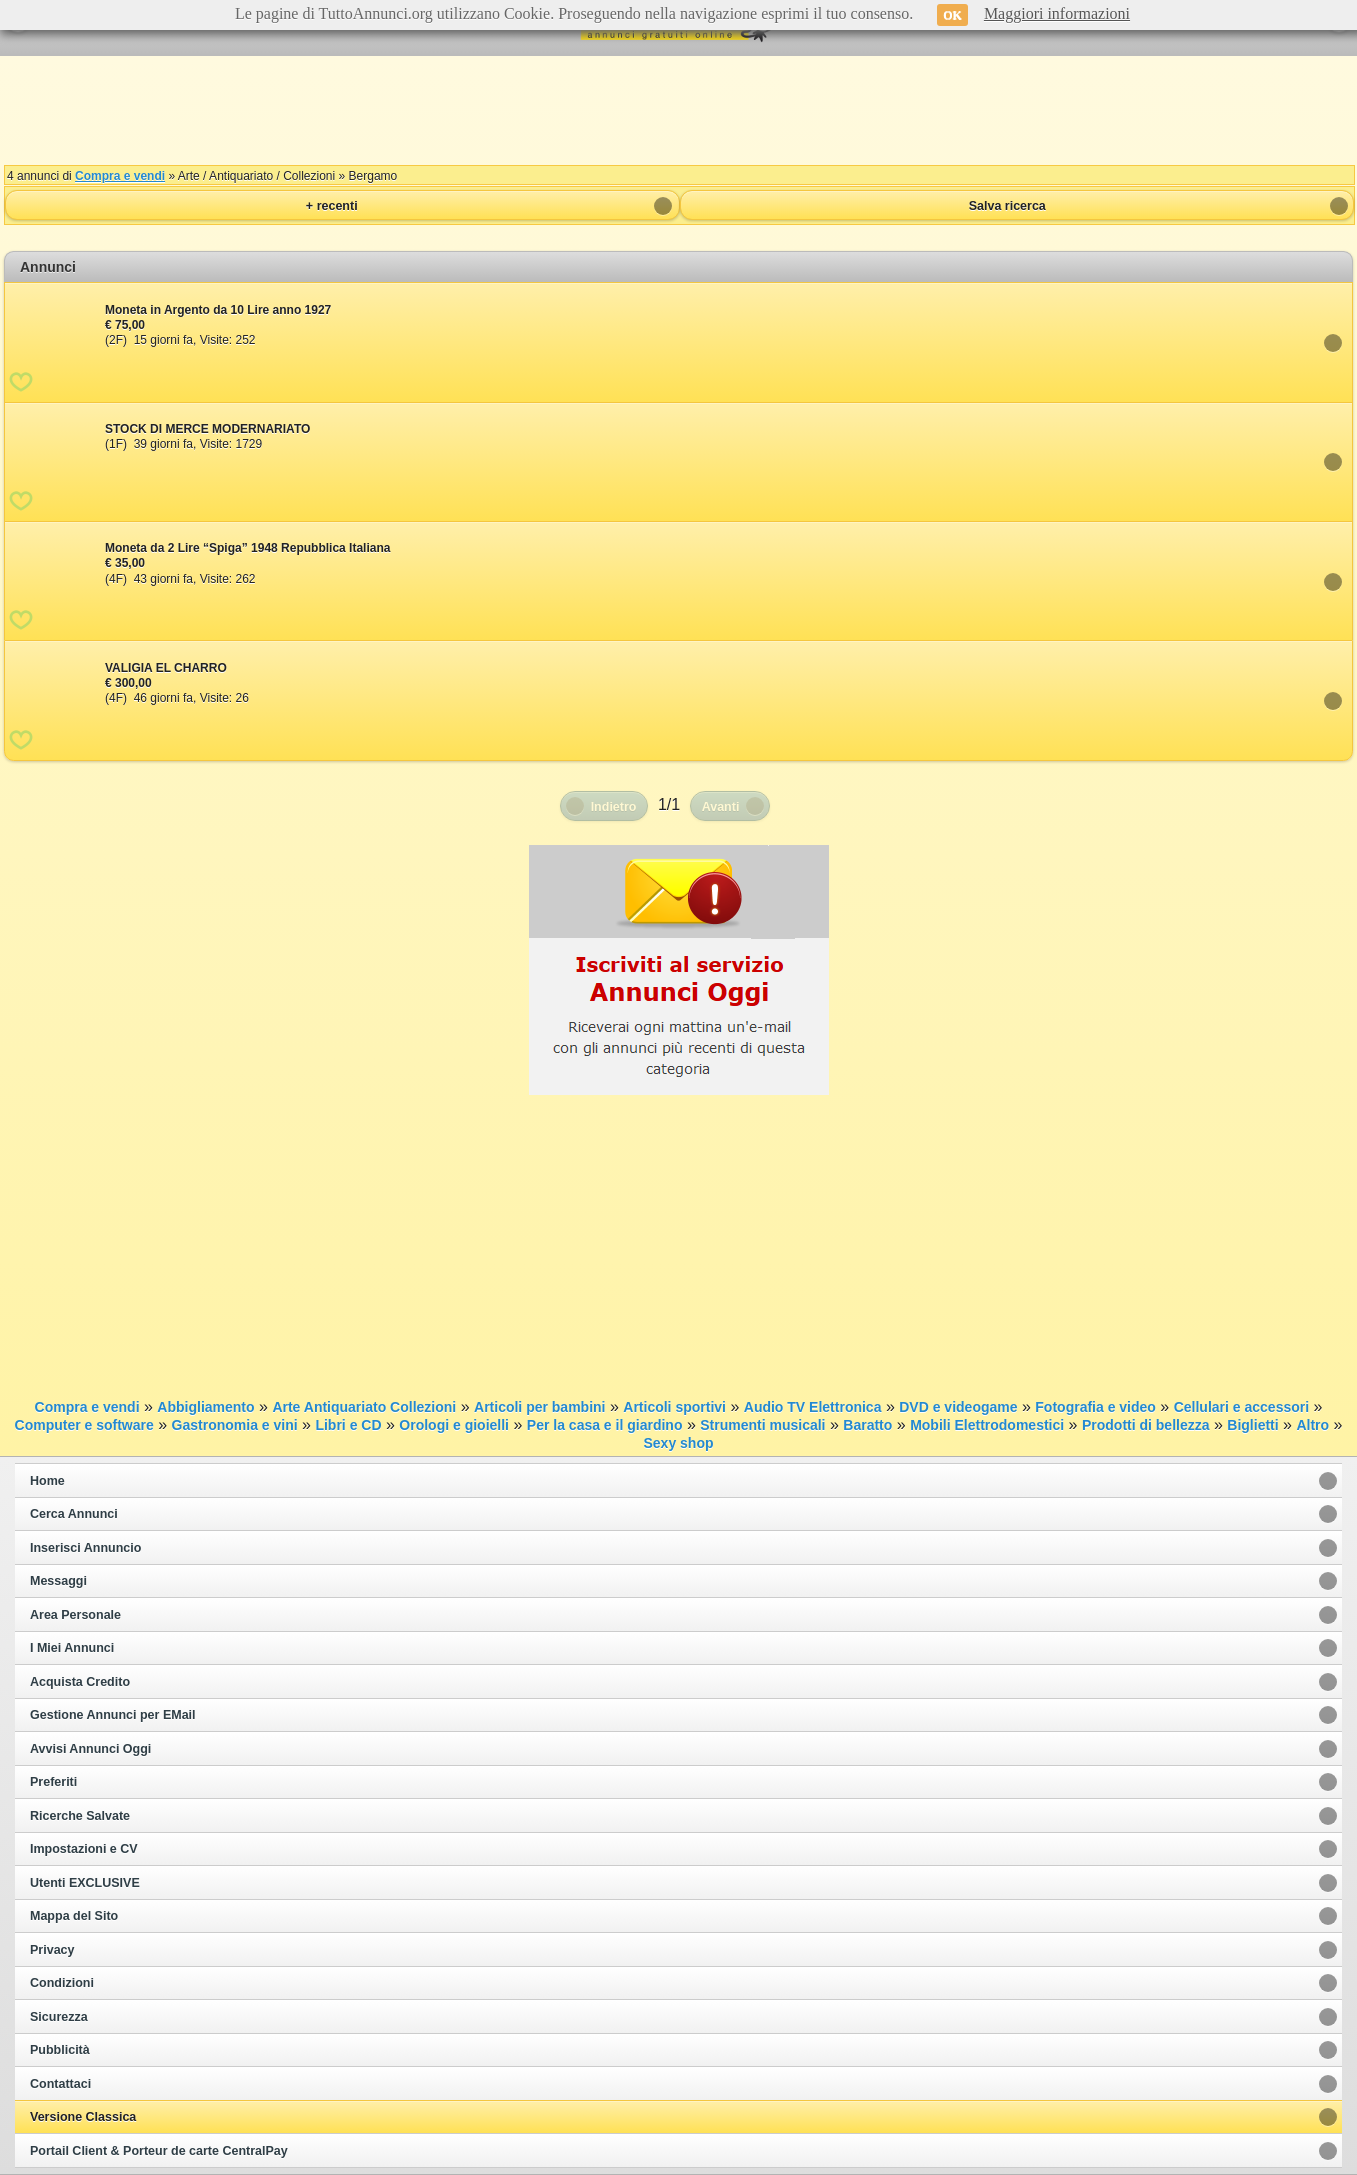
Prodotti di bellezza (1146, 1425)
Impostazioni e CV (84, 1849)
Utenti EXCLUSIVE (85, 1883)
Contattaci (60, 2084)
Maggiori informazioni (1057, 13)
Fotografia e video (1095, 1407)
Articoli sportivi (674, 1407)
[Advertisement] (679, 110)
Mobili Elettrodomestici (987, 1425)
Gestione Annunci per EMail (113, 1715)
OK (952, 15)
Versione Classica (83, 2117)
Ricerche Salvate (80, 1816)
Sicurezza (59, 2017)
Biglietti (1252, 1425)
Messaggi (58, 1581)
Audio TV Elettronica (813, 1407)
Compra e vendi (120, 176)
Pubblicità (60, 2050)
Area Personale (75, 1615)
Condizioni (62, 1983)
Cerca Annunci (74, 1514)
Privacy (52, 1950)
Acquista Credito (80, 1682)
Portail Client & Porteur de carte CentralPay (159, 2151)
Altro (1312, 1425)
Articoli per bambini (539, 1407)
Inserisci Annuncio (85, 1548)
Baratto (867, 1425)
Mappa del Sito (74, 1916)
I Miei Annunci (72, 1648)
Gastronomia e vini (235, 1425)
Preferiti (53, 1782)
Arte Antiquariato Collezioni (364, 1407)
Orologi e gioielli (454, 1425)
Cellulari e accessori (1241, 1407)
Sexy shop (678, 1443)
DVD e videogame (958, 1407)
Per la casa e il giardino (605, 1425)
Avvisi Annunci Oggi (90, 1749)
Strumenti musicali (762, 1425)
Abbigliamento (205, 1407)
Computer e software (84, 1425)
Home (47, 1481)
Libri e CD (348, 1425)
